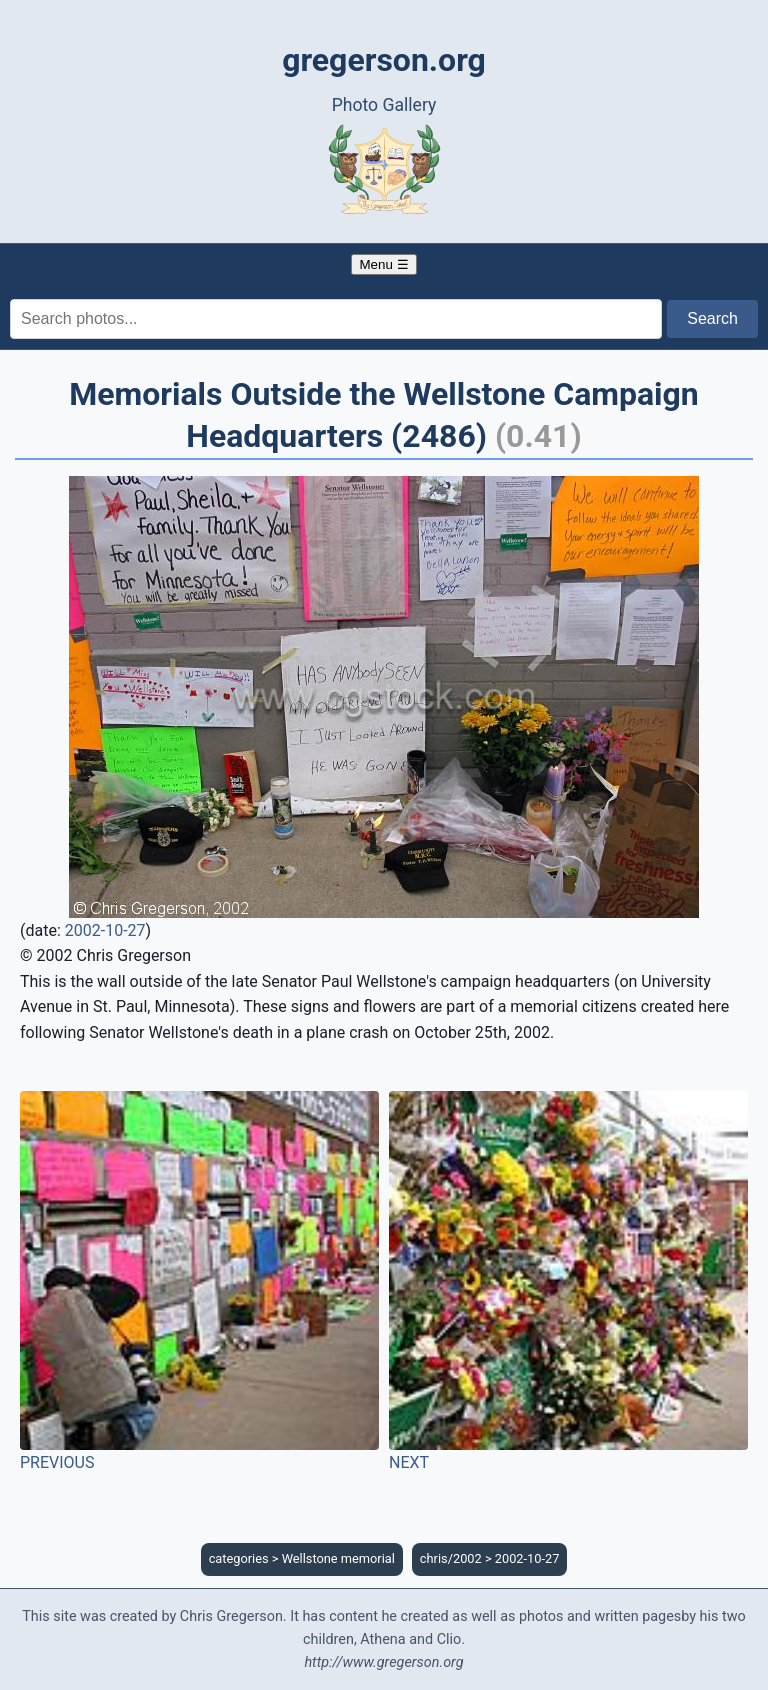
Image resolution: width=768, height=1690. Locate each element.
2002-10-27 (105, 930)
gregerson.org (384, 60)
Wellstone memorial (338, 1558)
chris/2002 (451, 1558)
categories (239, 1558)
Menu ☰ (383, 264)
